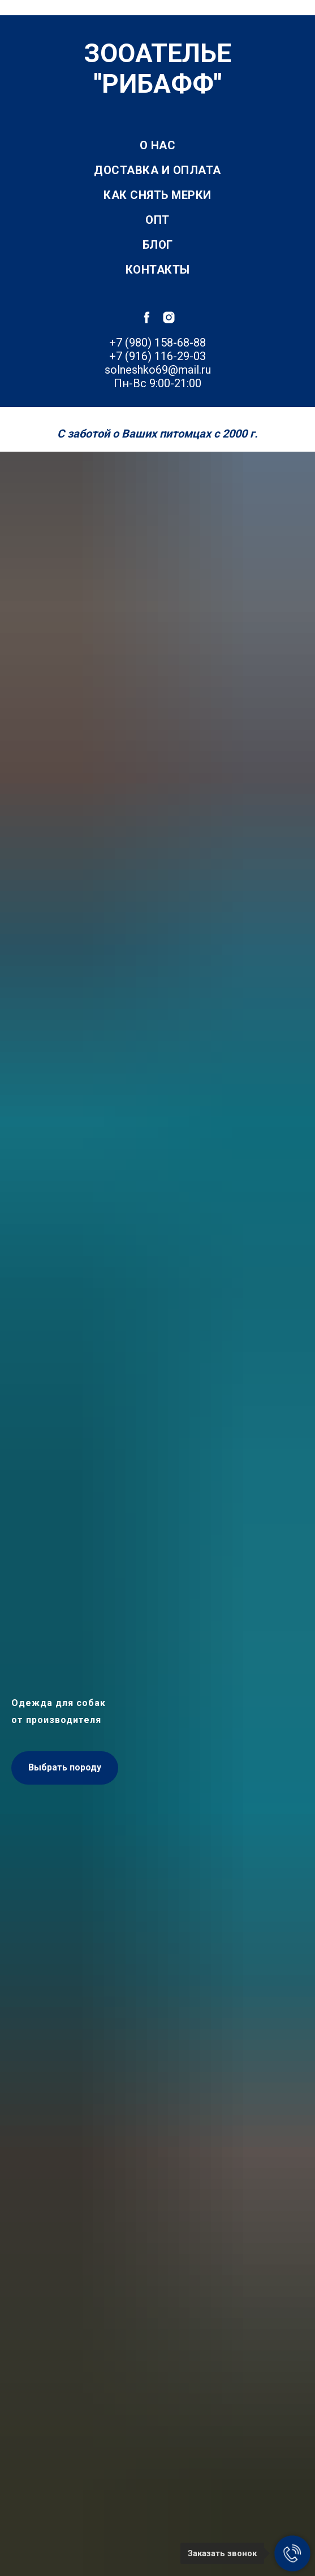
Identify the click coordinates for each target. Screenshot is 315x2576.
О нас (158, 145)
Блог (158, 245)
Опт (157, 220)
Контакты (158, 269)
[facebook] (147, 317)
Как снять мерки (157, 195)
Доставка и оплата (157, 170)
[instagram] (169, 317)
